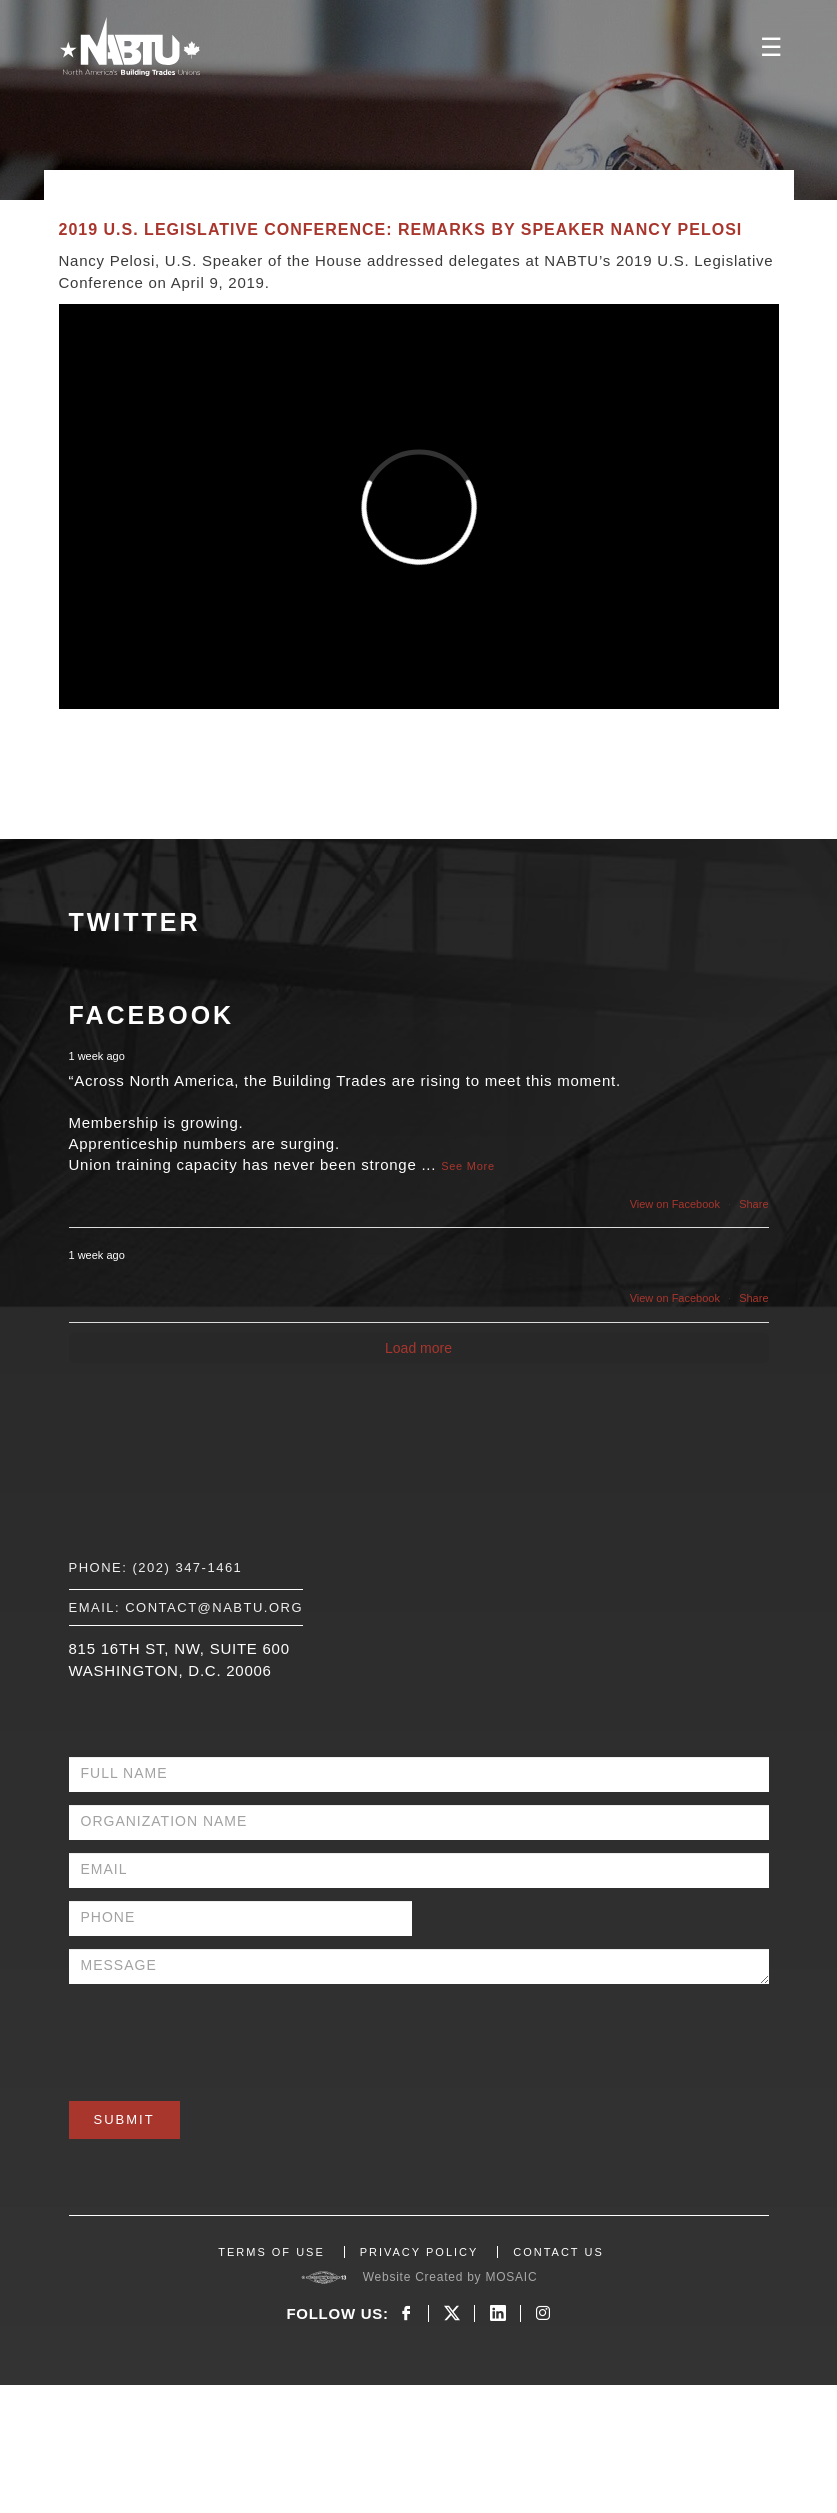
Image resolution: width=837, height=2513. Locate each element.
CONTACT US (558, 2252)
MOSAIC (511, 2277)
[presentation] (221, 2036)
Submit (124, 2119)
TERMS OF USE (271, 2252)
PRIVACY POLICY (419, 2252)
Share (753, 1204)
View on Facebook (675, 1204)
